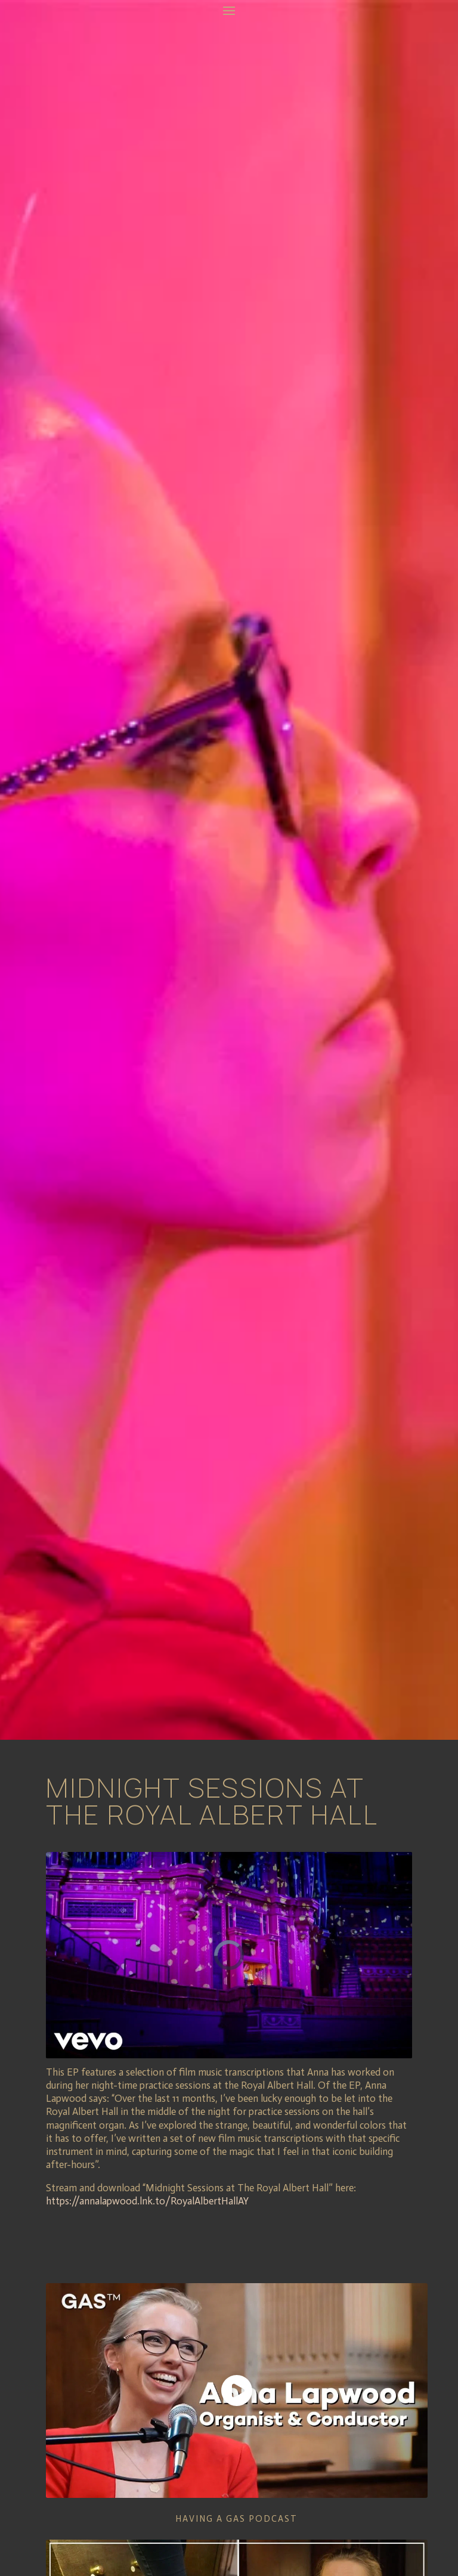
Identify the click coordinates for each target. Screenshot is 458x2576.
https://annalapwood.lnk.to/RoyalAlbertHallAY (148, 2201)
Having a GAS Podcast (236, 2518)
